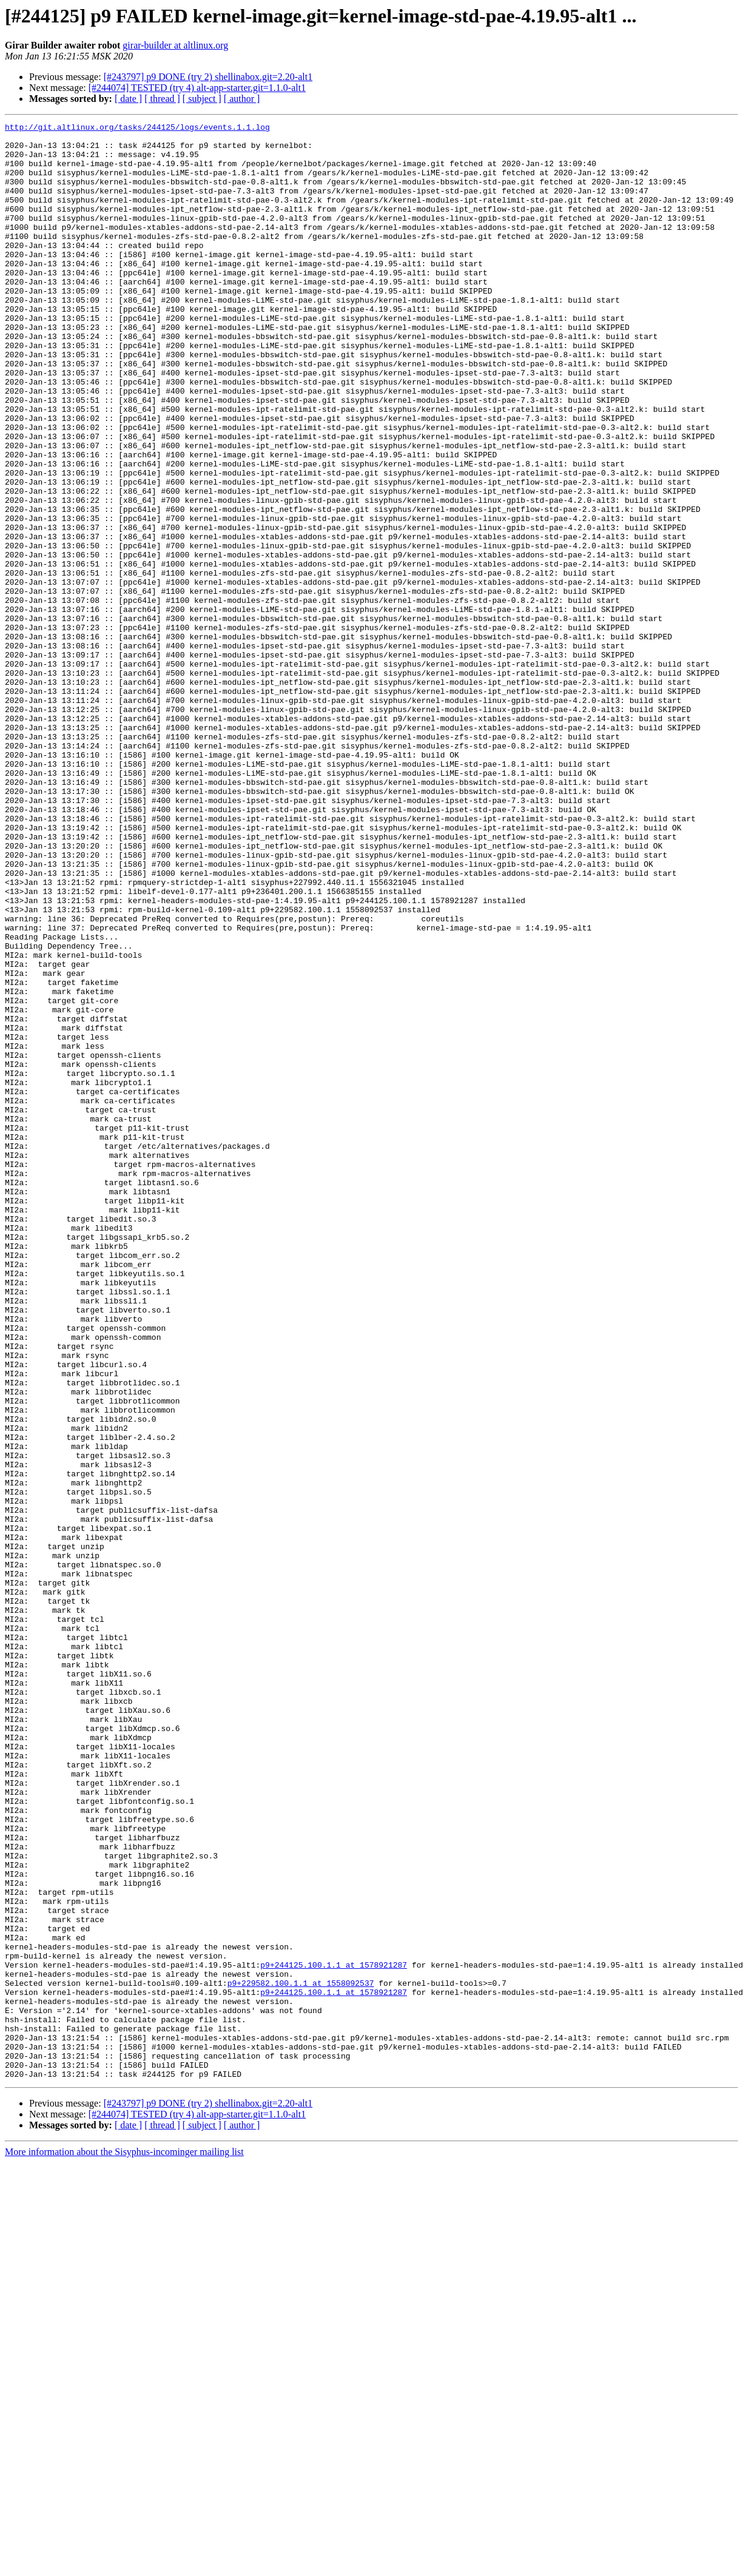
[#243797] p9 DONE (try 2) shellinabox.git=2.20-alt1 (208, 77)
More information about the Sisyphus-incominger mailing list (124, 2543)
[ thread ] (162, 98)
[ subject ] (202, 98)
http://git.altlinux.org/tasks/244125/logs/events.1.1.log (137, 128)
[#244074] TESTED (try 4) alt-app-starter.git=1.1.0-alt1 (197, 87)
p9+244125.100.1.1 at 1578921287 (333, 2334)
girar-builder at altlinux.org (175, 45)
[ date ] (128, 98)
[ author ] (242, 98)
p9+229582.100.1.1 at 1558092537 (300, 2355)
